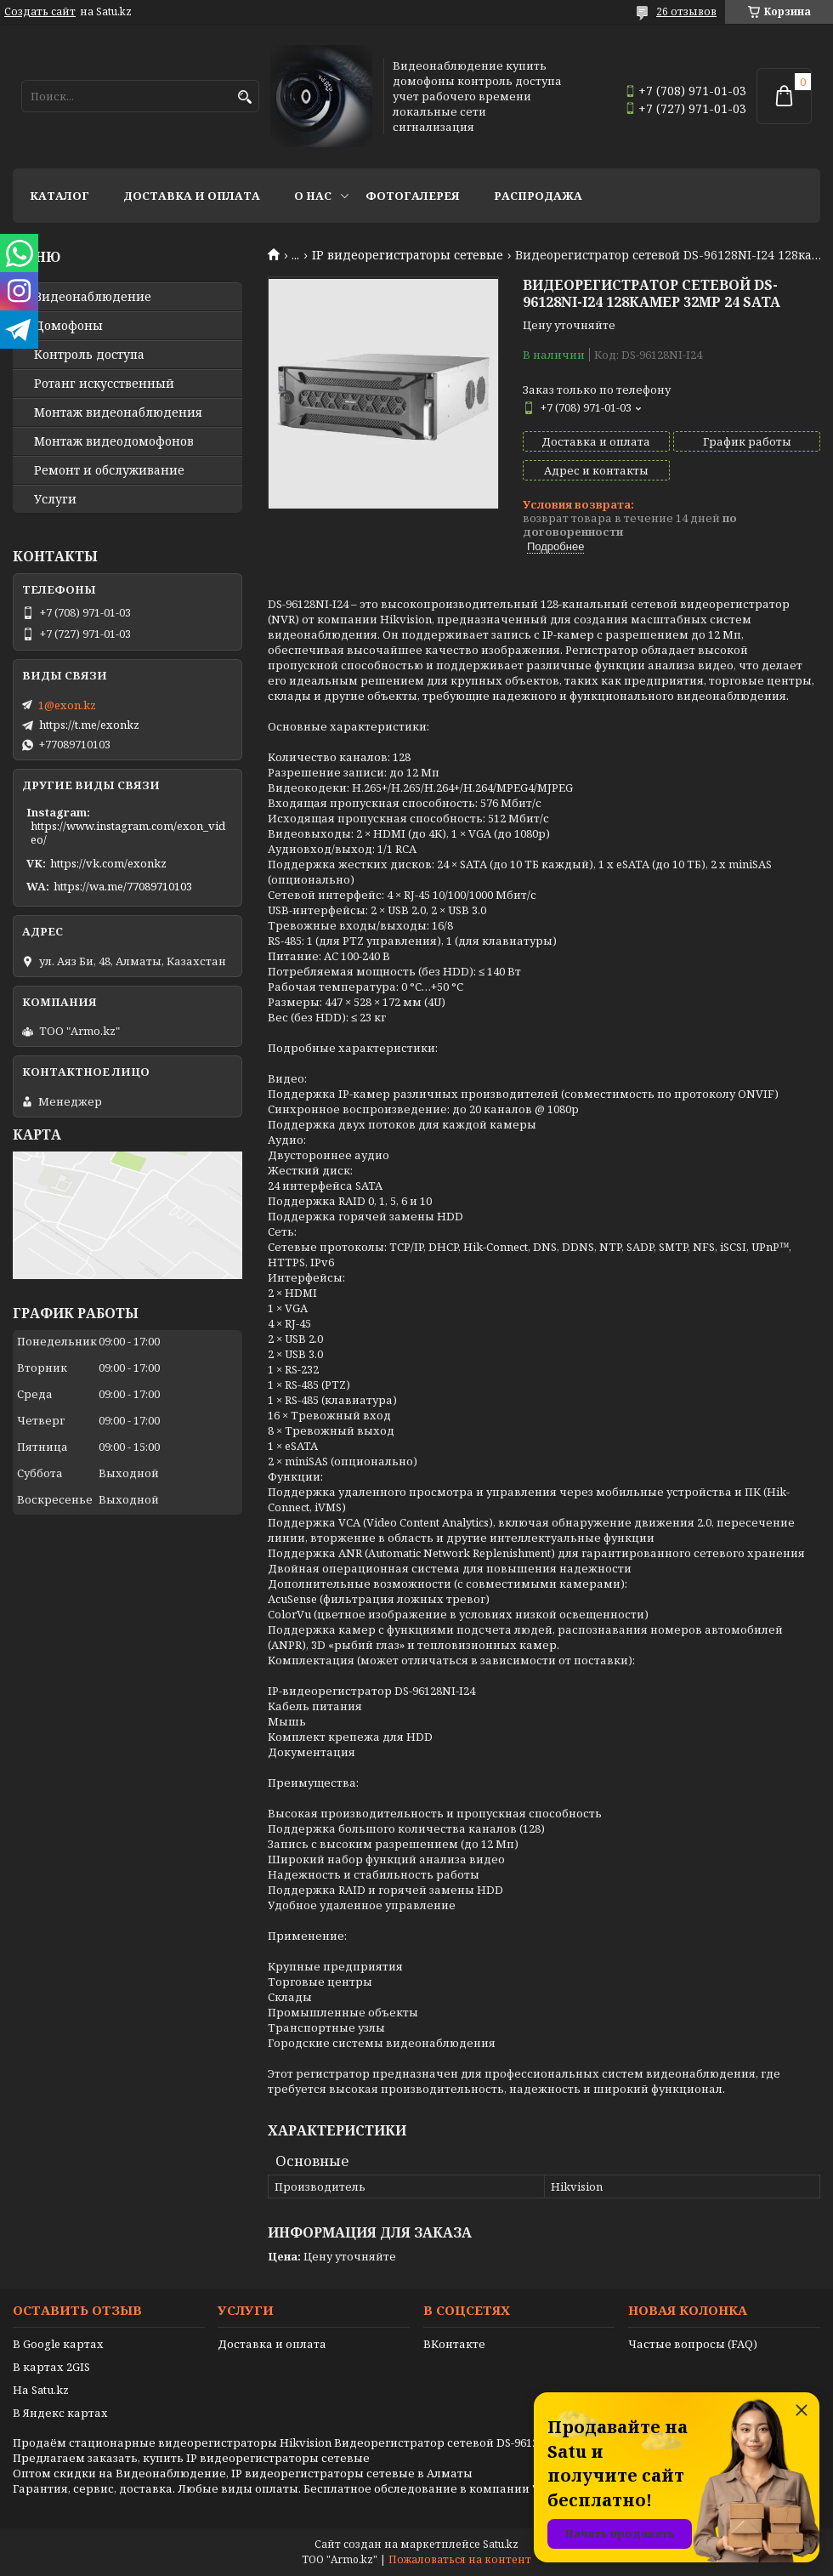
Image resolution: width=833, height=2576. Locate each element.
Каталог (59, 195)
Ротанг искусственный (104, 383)
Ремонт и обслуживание (109, 470)
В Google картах (58, 2343)
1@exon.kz (67, 705)
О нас (313, 195)
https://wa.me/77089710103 (123, 886)
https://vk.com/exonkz (108, 863)
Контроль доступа (89, 354)
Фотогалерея (413, 195)
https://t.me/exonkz (89, 724)
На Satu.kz (41, 2389)
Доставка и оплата (191, 195)
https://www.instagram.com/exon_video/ (128, 832)
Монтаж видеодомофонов (114, 441)
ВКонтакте (454, 2343)
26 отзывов (686, 11)
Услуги (55, 499)
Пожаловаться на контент (459, 2559)
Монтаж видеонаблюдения (118, 412)
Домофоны (68, 325)
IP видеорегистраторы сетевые (407, 255)
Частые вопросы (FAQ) (692, 2343)
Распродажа (538, 195)
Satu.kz (500, 2544)
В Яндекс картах (60, 2412)
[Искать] (244, 97)
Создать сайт (40, 12)
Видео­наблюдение (92, 296)
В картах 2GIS (51, 2366)
